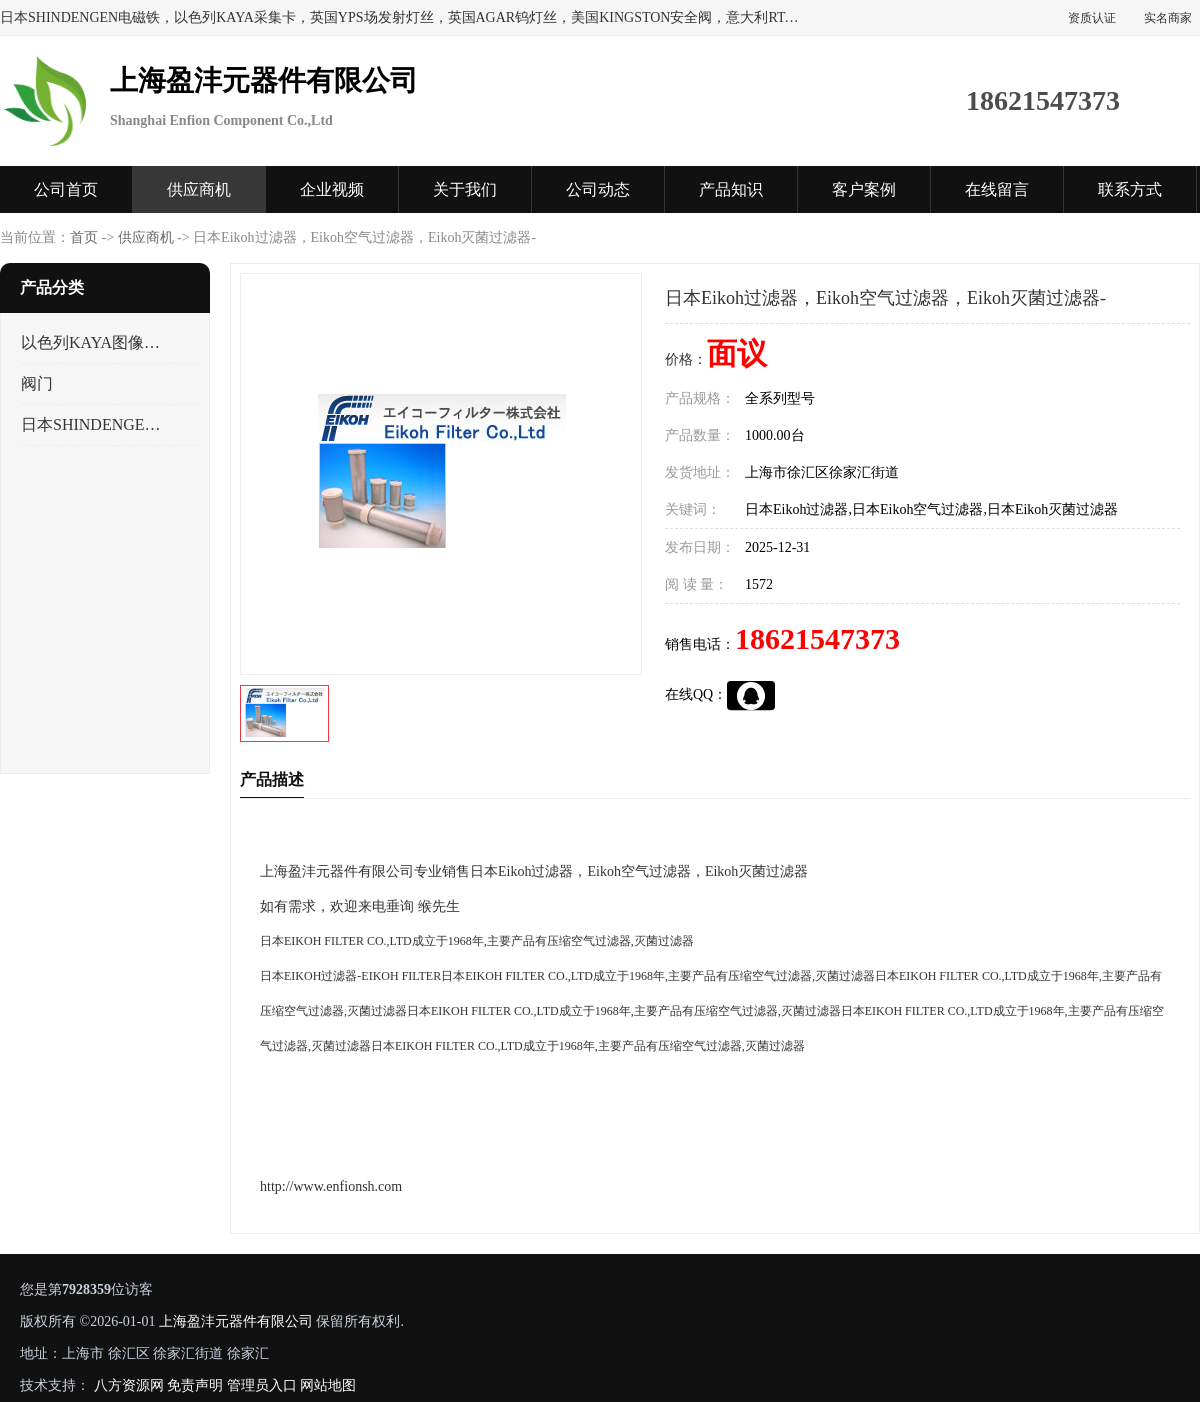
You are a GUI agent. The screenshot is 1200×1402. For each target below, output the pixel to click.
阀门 (37, 383)
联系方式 (1130, 189)
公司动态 (598, 189)
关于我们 (465, 189)
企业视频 (332, 189)
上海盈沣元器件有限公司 (236, 1321)
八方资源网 (129, 1385)
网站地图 (328, 1385)
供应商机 (199, 189)
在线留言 (997, 189)
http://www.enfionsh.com (331, 1186)
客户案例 (864, 189)
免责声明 (195, 1385)
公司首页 (66, 189)
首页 (84, 237)
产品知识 (731, 189)
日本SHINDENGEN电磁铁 (93, 424)
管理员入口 (262, 1385)
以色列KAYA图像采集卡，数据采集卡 (93, 342)
